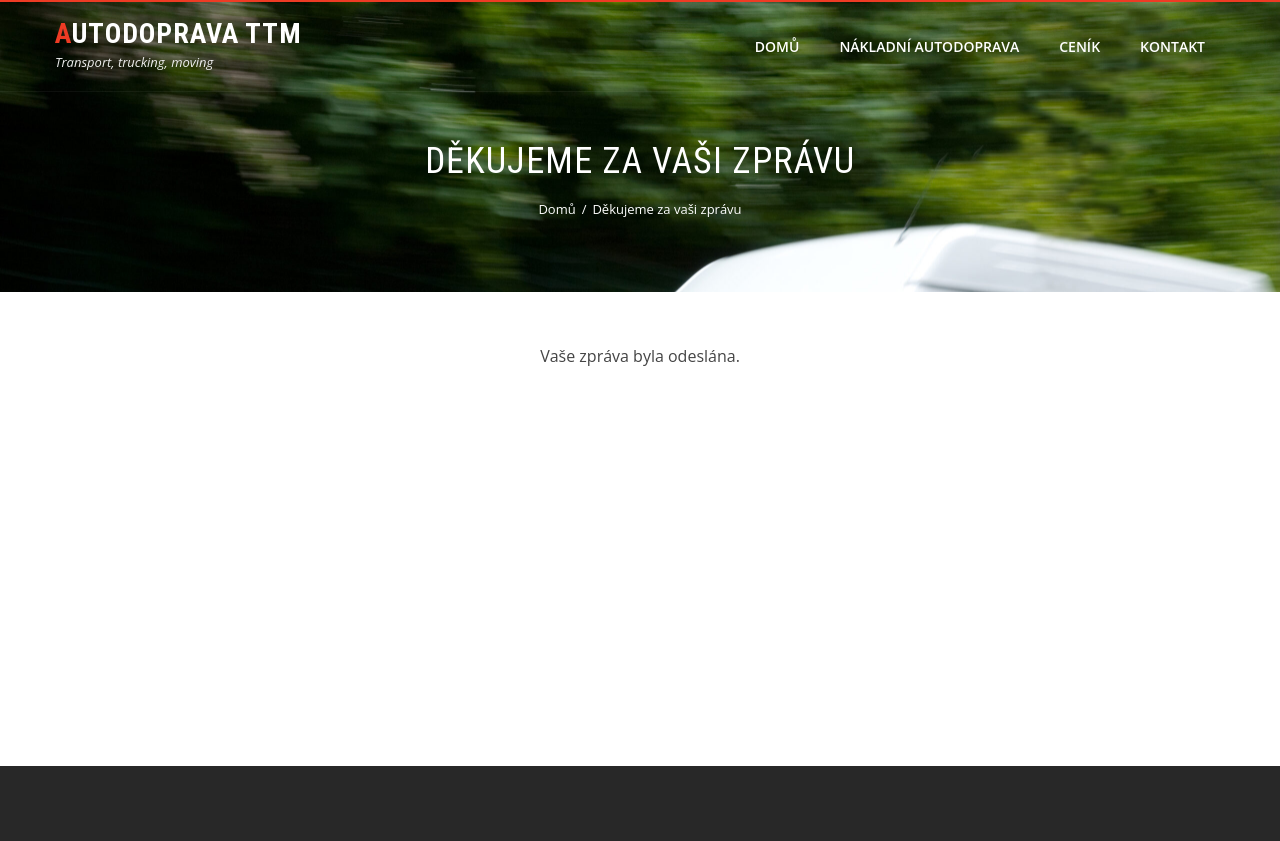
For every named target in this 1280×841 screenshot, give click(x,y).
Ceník (1079, 46)
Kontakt (1172, 46)
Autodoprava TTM (178, 33)
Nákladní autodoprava (929, 46)
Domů (777, 46)
